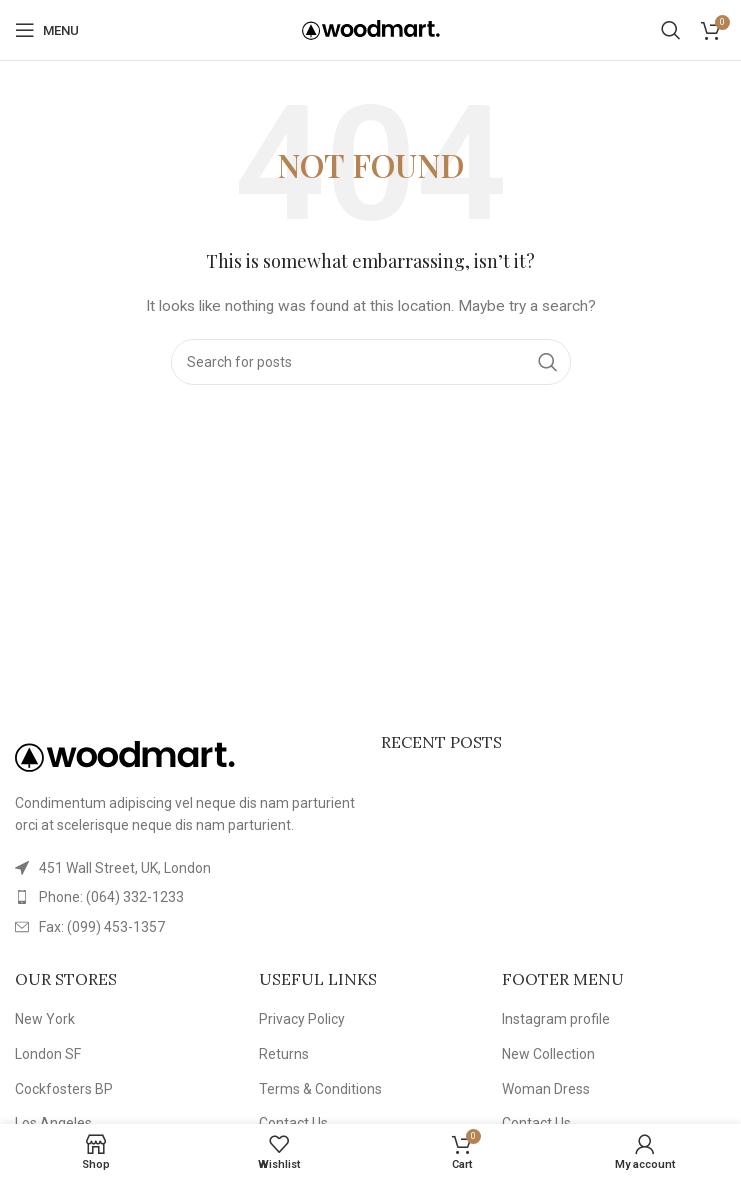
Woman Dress (546, 1089)
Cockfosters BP (64, 1089)
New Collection (548, 1054)
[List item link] (188, 897)
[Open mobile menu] (47, 30)
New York (45, 1019)
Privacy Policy (302, 1019)
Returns (284, 1054)
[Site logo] (371, 29)
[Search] (671, 30)
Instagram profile (556, 1019)
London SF (48, 1054)
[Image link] (125, 755)
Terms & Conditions (320, 1089)
